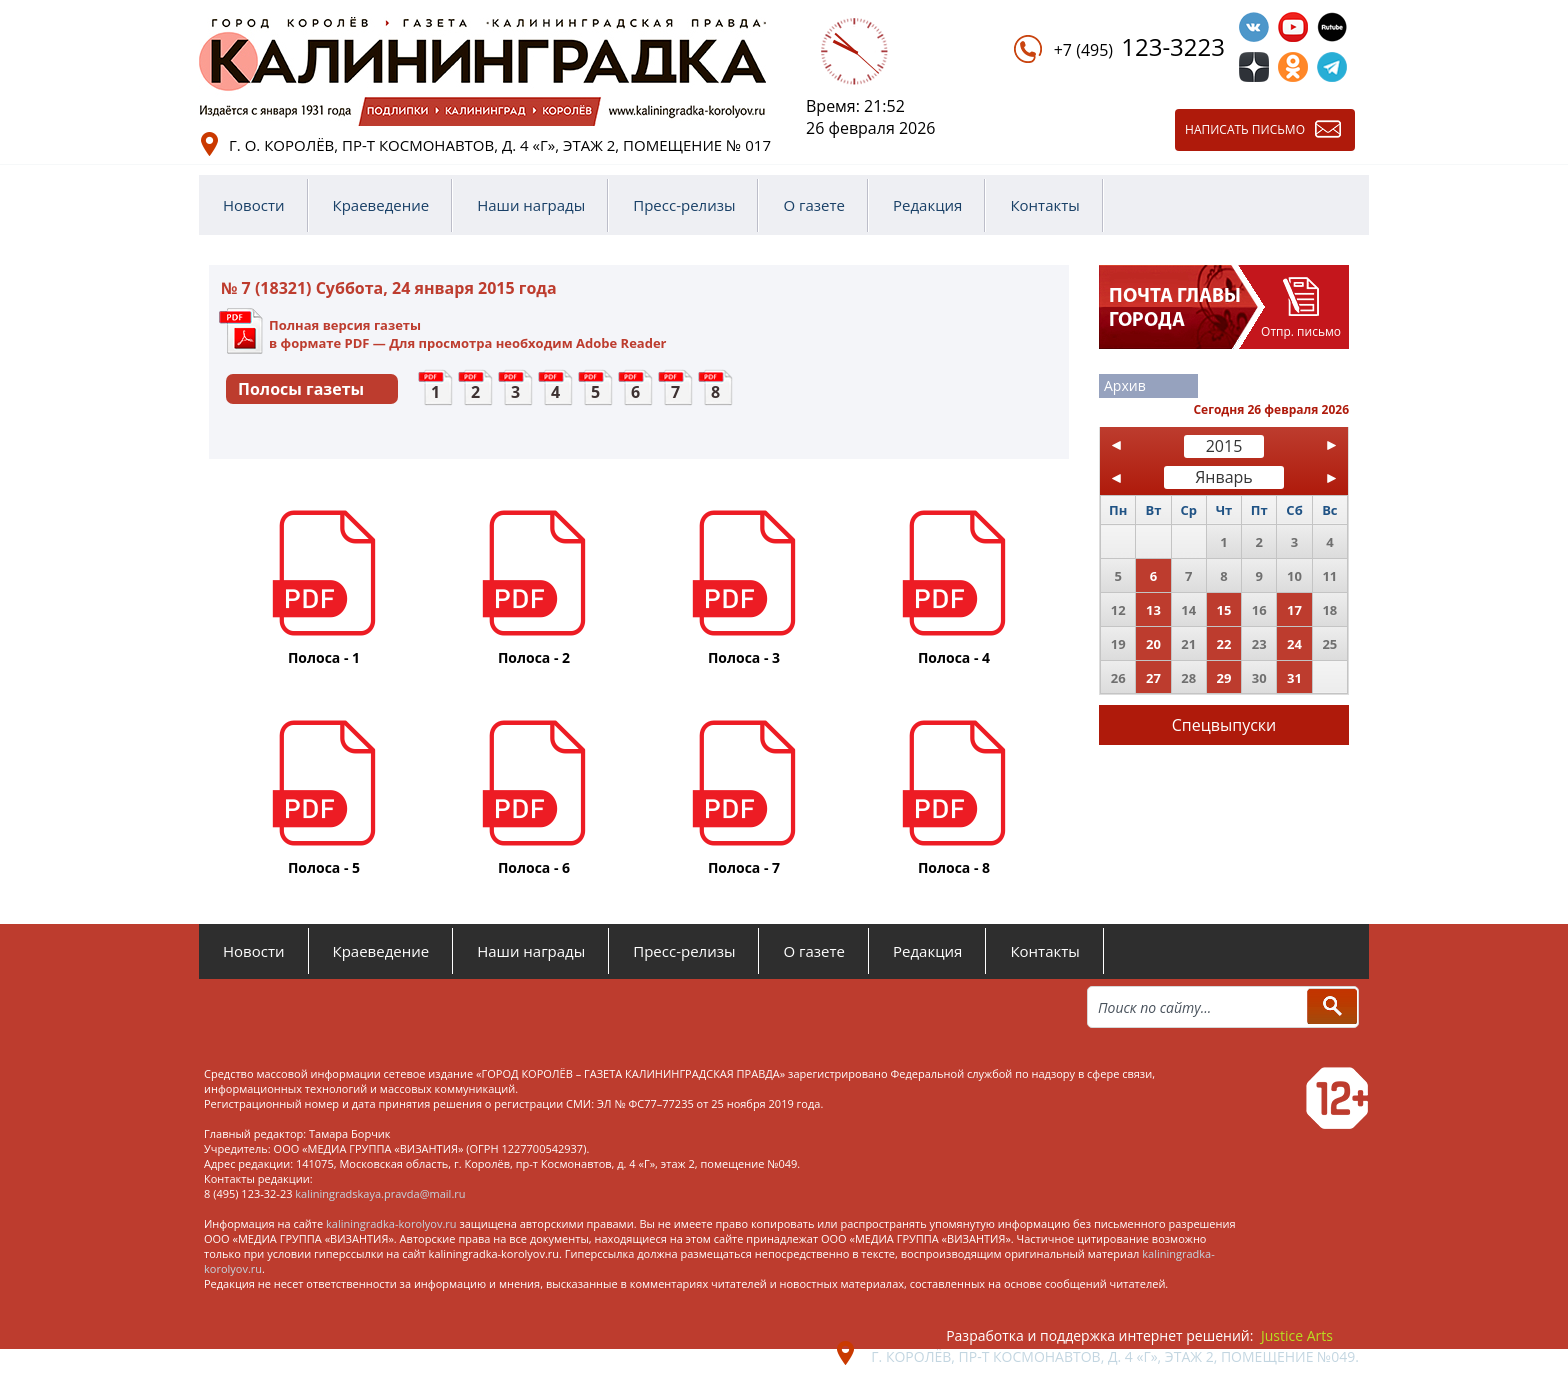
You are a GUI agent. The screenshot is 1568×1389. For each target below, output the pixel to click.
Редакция (927, 205)
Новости (254, 205)
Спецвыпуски (1224, 725)
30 (1259, 678)
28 (1188, 678)
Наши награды (531, 205)
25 (1329, 644)
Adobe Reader (621, 343)
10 (1294, 576)
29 (1224, 678)
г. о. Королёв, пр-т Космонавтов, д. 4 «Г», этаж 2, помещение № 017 (500, 145)
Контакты (1044, 205)
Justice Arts (1297, 1335)
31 (1294, 678)
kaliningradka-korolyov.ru (391, 1223)
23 (1259, 644)
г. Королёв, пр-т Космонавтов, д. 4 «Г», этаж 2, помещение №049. (1115, 1356)
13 (1153, 610)
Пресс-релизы (684, 205)
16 (1259, 610)
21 (1188, 644)
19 (1118, 644)
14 (1188, 610)
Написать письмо (1245, 129)
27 (1153, 678)
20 (1153, 644)
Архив (1125, 385)
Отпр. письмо (1301, 331)
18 (1329, 610)
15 (1224, 610)
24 (1294, 644)
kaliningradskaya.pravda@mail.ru (380, 1193)
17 (1294, 610)
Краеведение (381, 205)
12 (1118, 610)
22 (1224, 644)
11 (1329, 576)
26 (1118, 678)
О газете (814, 205)
